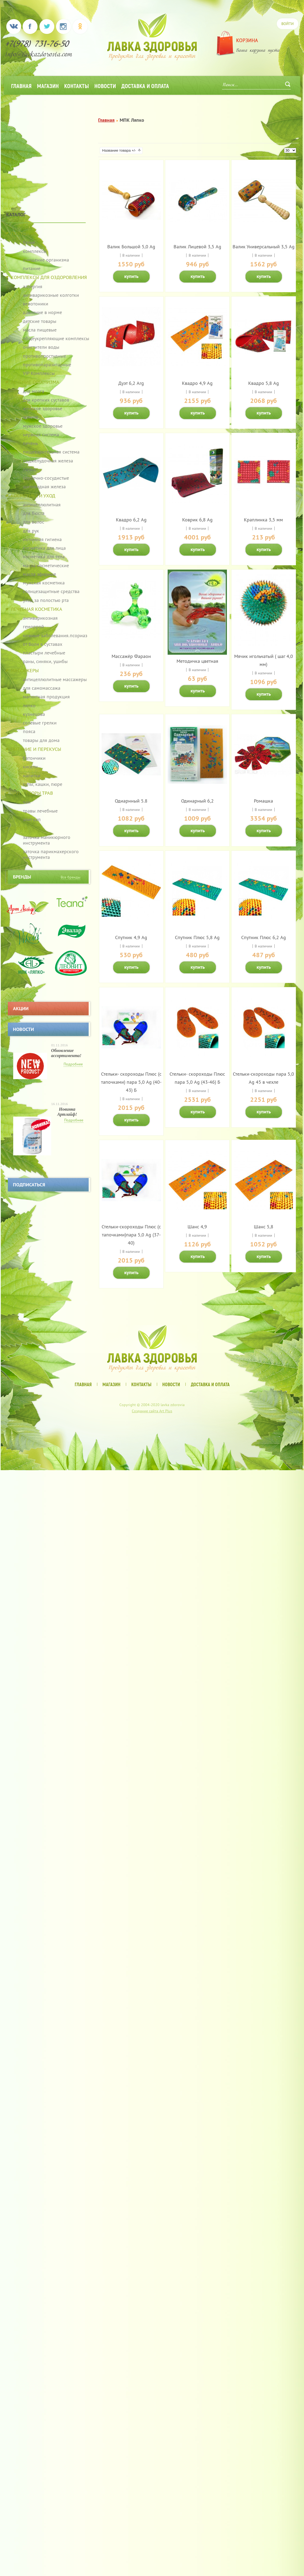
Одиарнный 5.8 (131, 801)
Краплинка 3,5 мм (263, 520)
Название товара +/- (119, 150)
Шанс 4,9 (197, 1226)
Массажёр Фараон (131, 656)
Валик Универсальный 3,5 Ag (264, 246)
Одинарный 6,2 (197, 801)
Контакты (76, 85)
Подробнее (73, 1064)
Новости (105, 85)
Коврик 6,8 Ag (197, 520)
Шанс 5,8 (263, 1226)
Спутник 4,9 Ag (131, 937)
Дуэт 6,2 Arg (131, 383)
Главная (21, 85)
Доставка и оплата (145, 85)
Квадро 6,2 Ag (131, 520)
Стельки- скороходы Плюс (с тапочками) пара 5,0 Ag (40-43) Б (131, 1082)
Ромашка (263, 801)
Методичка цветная (197, 661)
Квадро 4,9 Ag (197, 383)
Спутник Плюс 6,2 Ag (263, 937)
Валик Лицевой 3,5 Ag (197, 246)
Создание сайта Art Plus (152, 1411)
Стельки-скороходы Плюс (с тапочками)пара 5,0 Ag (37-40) (131, 1234)
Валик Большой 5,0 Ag (131, 246)
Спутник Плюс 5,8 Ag (197, 937)
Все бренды (70, 877)
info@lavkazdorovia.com (38, 55)
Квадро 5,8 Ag (263, 383)
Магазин (48, 85)
